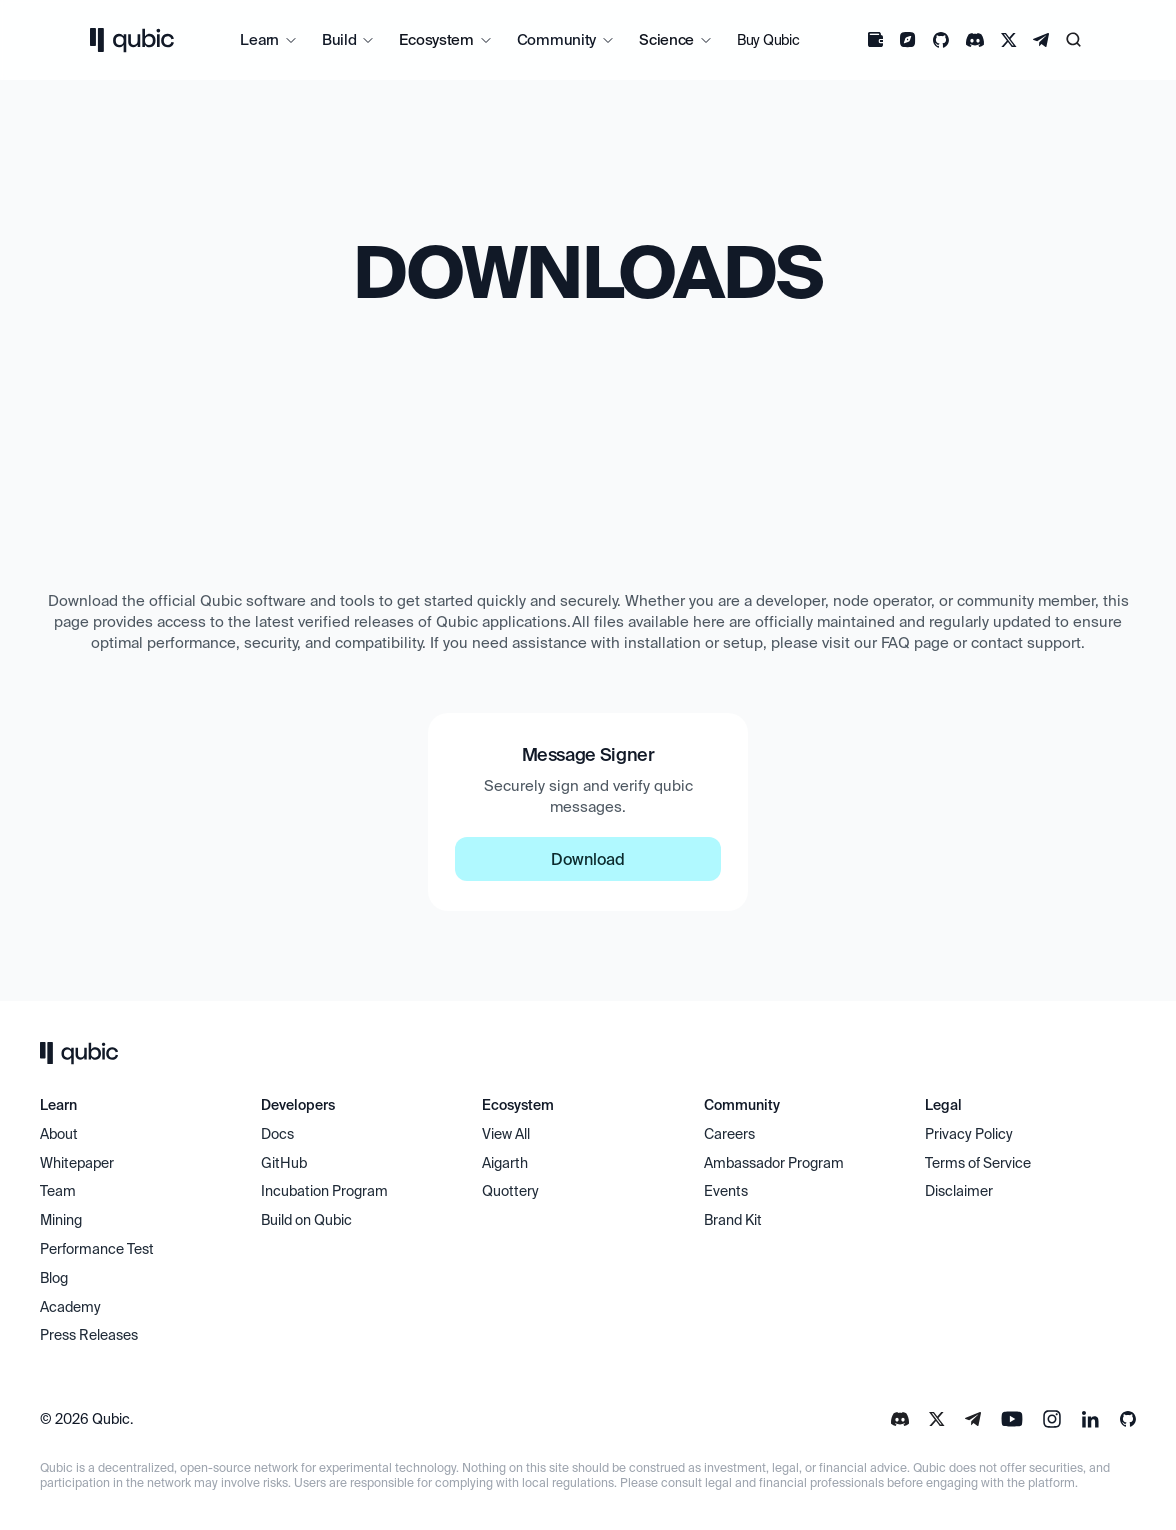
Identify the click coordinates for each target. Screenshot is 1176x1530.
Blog (54, 1278)
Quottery (510, 1191)
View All (506, 1134)
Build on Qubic (306, 1220)
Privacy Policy (969, 1134)
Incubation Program (324, 1191)
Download (588, 859)
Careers (729, 1134)
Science (666, 39)
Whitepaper (78, 1163)
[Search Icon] (1074, 40)
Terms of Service (978, 1163)
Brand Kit (733, 1220)
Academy (70, 1307)
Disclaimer (959, 1191)
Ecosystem (436, 39)
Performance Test (97, 1249)
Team (59, 1191)
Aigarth (505, 1163)
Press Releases (89, 1335)
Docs (277, 1134)
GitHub (284, 1163)
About (60, 1134)
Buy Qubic (768, 40)
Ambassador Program (774, 1163)
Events (726, 1191)
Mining (61, 1220)
